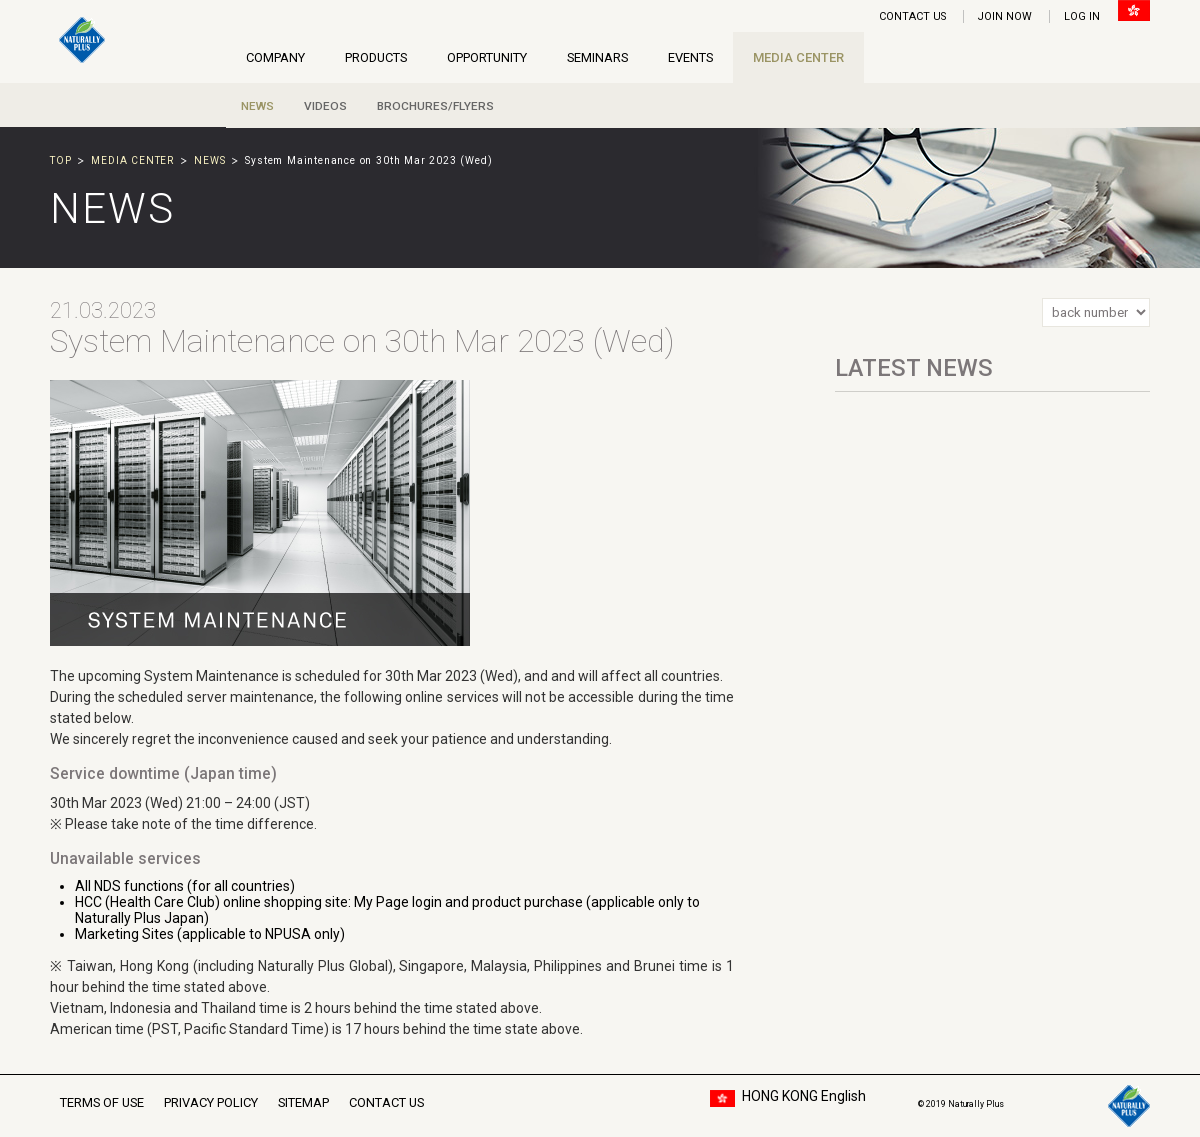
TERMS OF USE (102, 1102)
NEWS (257, 106)
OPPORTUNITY (487, 57)
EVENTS (690, 57)
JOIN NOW (1005, 16)
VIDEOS (325, 106)
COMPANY (275, 57)
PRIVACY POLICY (211, 1102)
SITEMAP (303, 1102)
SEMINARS (597, 57)
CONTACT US (912, 16)
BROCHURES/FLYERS (435, 106)
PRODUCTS (376, 57)
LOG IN (1082, 16)
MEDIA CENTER (798, 57)
